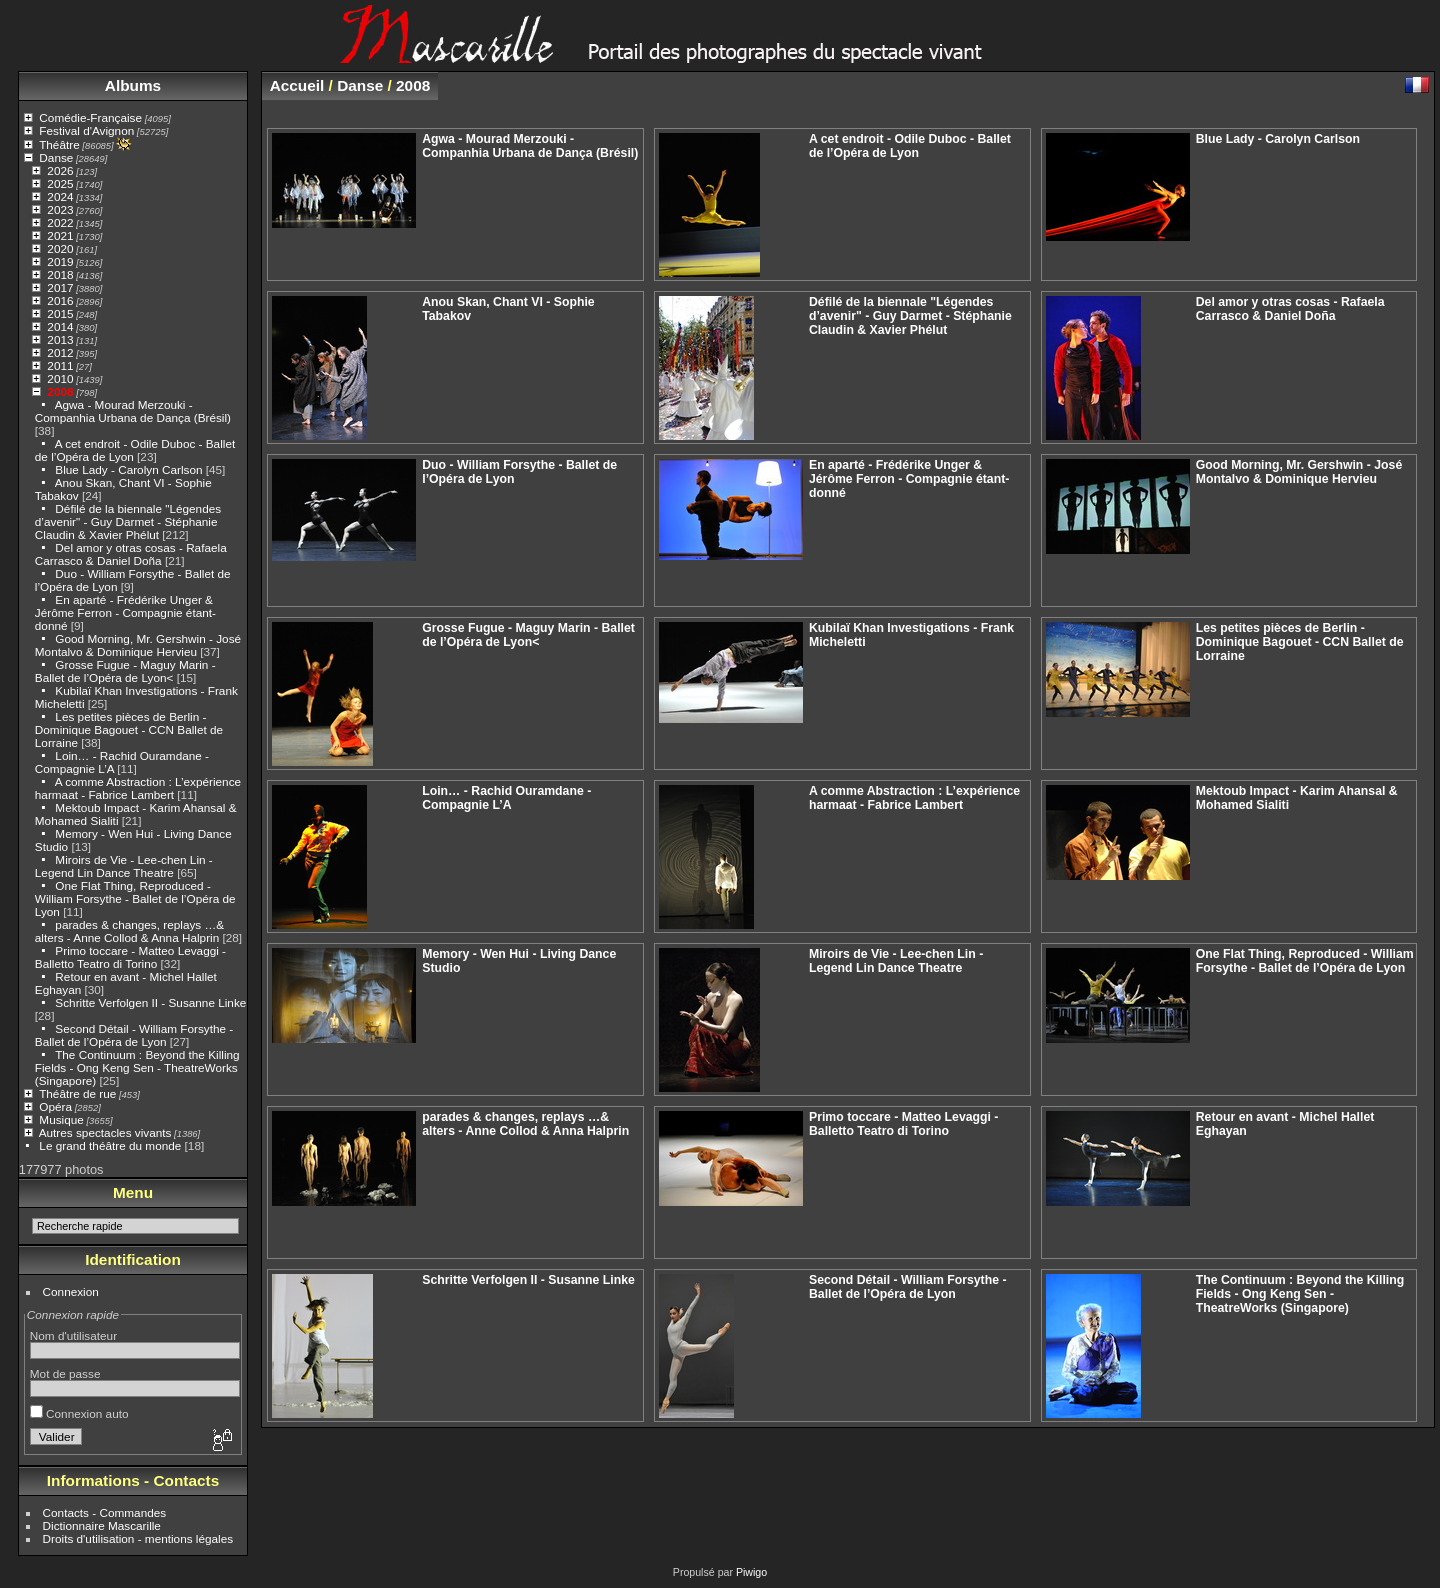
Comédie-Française (90, 117)
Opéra (55, 1106)
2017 (60, 287)
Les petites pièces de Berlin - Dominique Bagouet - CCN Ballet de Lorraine (129, 729)
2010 (60, 378)
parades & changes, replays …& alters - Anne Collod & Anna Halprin (129, 931)
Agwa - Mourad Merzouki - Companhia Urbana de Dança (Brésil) (133, 411)
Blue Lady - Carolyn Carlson (128, 469)
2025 (60, 183)
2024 (60, 196)
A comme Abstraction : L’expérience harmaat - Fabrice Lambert (138, 788)
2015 (60, 313)
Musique (61, 1119)
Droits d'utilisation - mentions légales (138, 1538)
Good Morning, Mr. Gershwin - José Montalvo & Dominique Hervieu (138, 645)
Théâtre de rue (77, 1093)
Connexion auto (79, 1413)
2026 (60, 170)
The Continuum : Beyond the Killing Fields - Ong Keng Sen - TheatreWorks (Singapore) (137, 1067)
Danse (56, 157)
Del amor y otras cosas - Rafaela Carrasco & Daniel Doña (131, 554)
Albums (133, 85)
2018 (60, 274)
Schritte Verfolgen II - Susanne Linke (150, 1002)
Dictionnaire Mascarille (102, 1525)
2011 (60, 365)
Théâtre (59, 144)
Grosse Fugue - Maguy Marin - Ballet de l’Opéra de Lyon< (125, 671)
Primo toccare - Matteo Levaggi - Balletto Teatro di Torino (130, 957)
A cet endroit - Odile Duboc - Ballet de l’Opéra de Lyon (910, 146)
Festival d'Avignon (86, 130)
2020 (60, 248)
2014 (60, 326)
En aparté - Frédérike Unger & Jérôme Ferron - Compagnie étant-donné (125, 612)
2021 (60, 235)
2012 (60, 352)
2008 (60, 391)
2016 (60, 300)
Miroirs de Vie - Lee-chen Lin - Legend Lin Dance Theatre (124, 866)
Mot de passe (65, 1373)
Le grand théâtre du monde (110, 1145)
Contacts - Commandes (105, 1512)
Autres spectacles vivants (105, 1132)
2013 (60, 339)
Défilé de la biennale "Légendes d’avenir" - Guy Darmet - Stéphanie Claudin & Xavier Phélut (128, 521)
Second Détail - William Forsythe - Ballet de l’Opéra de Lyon (134, 1035)
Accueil (297, 85)
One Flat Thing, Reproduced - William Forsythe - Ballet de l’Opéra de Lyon (135, 898)
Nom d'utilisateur (73, 1335)
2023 (60, 209)
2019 (60, 261)
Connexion (71, 1291)
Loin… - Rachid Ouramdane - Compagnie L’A (506, 798)
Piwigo (751, 1572)
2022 (60, 222)
